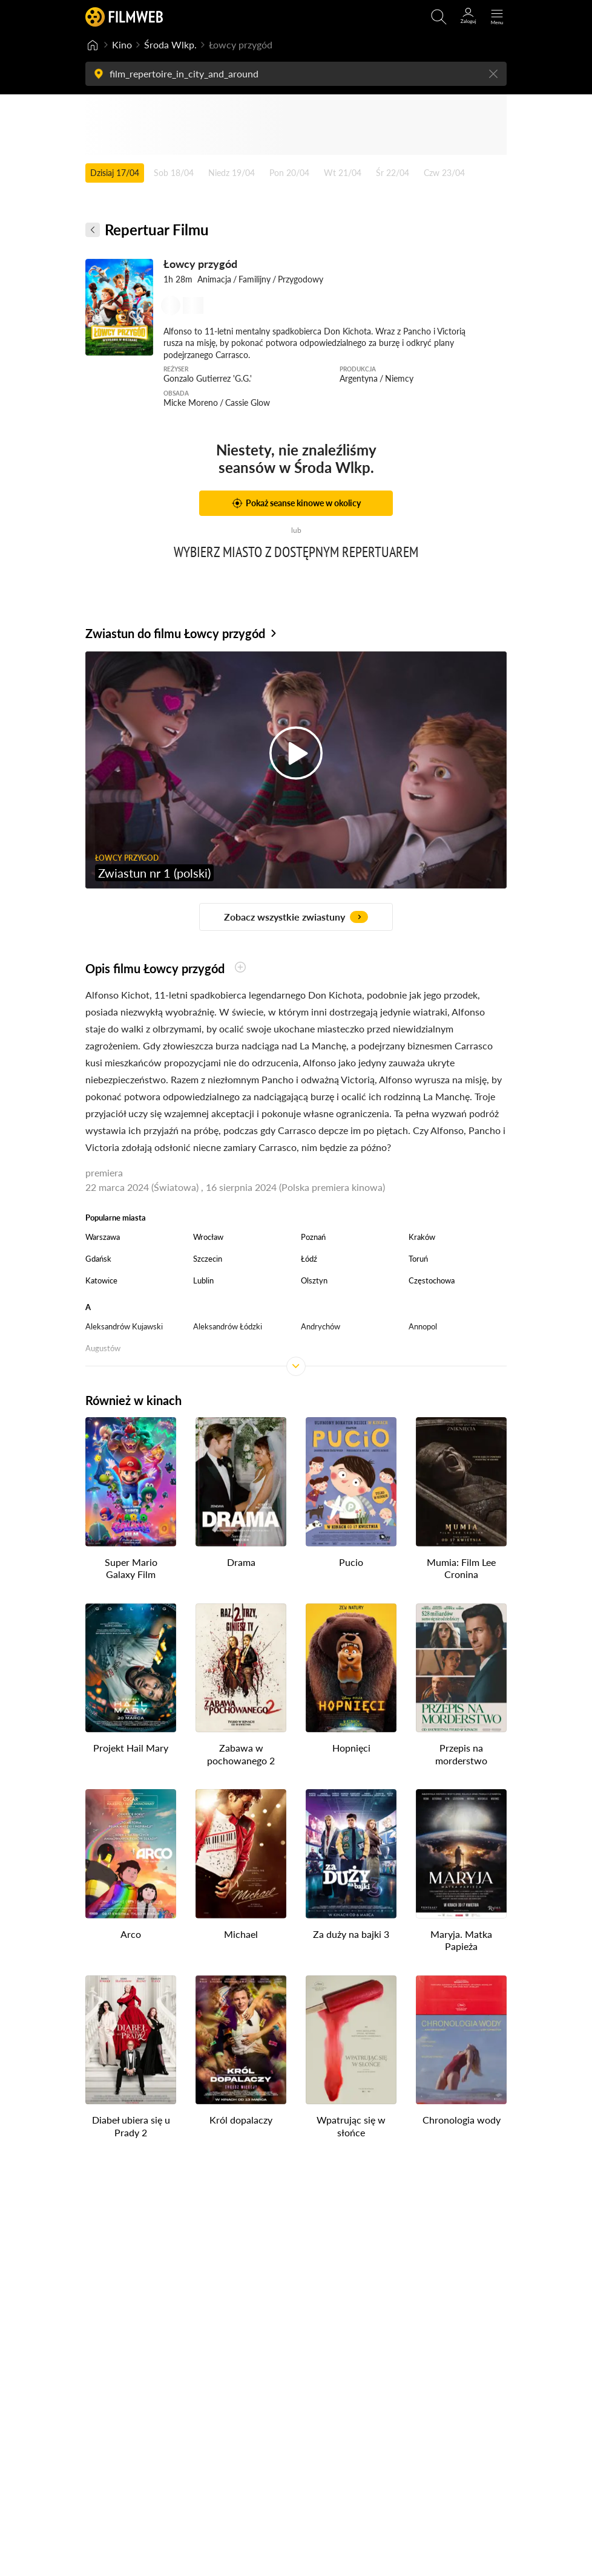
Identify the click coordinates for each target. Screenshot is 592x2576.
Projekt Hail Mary (130, 1747)
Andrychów (320, 1326)
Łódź (309, 1259)
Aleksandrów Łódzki (227, 1326)
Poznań (313, 1237)
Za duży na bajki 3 (351, 1933)
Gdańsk (98, 1259)
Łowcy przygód (200, 263)
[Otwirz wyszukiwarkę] (439, 17)
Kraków (422, 1237)
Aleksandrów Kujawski (124, 1326)
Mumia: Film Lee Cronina (461, 1568)
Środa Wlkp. (170, 44)
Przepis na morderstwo (461, 1754)
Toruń (418, 1259)
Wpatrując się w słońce (351, 2126)
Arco (130, 1933)
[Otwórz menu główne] (497, 17)
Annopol (423, 1326)
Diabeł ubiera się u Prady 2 (131, 2126)
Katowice (101, 1280)
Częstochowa (432, 1280)
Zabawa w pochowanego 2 (241, 1754)
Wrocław (208, 1237)
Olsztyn (314, 1280)
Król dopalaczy (240, 2119)
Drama (241, 1561)
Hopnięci (351, 1747)
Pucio (351, 1561)
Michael (241, 1933)
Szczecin (207, 1259)
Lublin (203, 1280)
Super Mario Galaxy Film (131, 1568)
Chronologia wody (462, 2119)
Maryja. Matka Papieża (461, 1940)
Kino (122, 44)
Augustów (102, 1348)
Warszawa (102, 1237)
